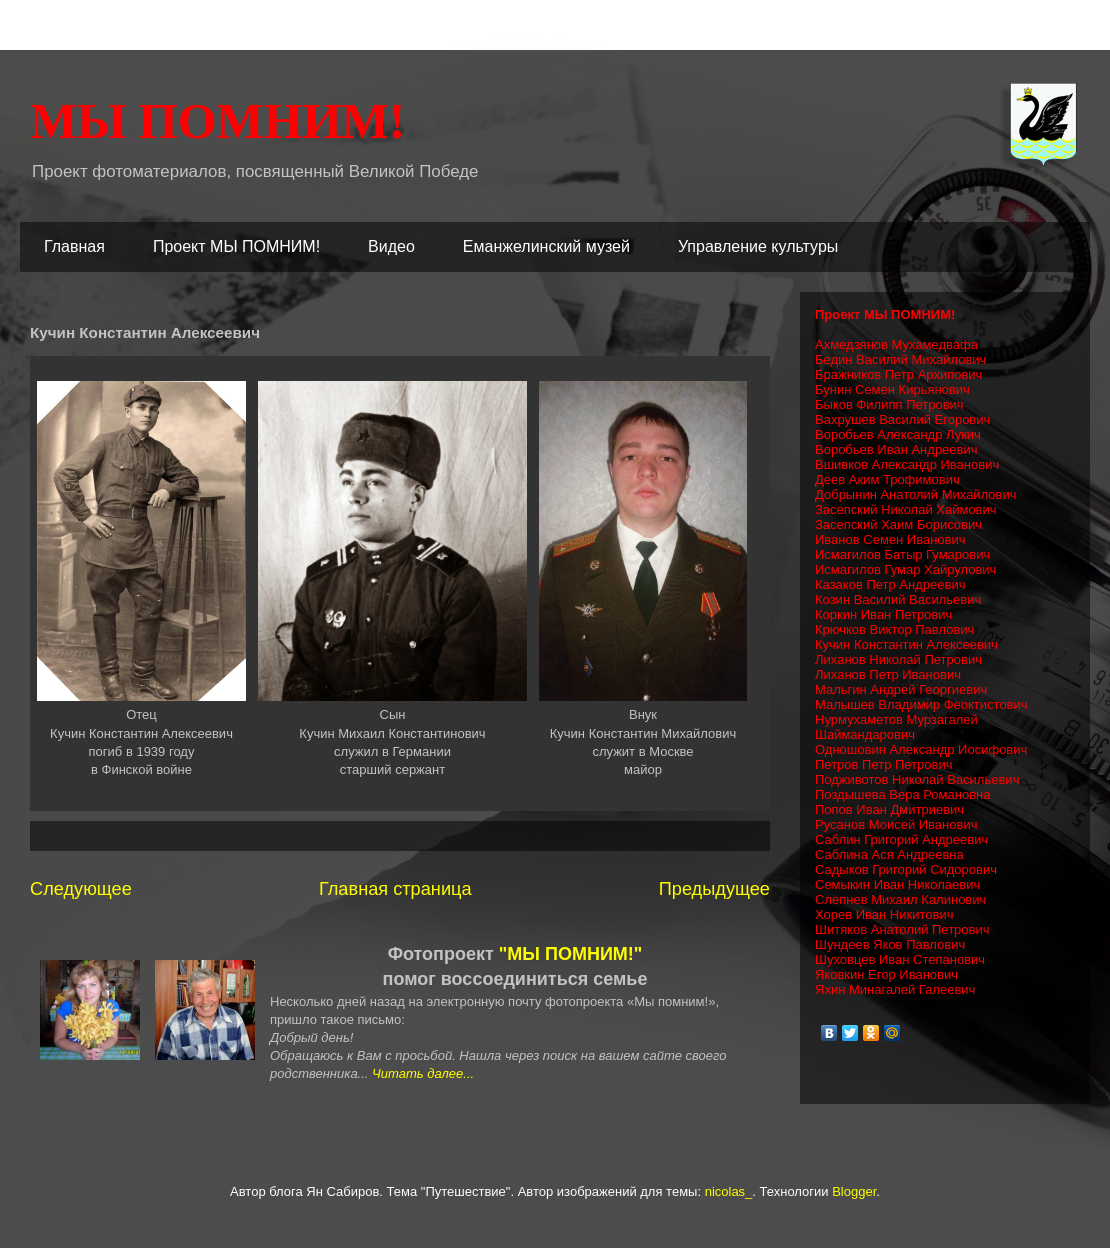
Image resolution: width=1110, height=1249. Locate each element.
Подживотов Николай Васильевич (917, 779)
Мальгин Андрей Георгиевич (901, 689)
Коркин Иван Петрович (883, 614)
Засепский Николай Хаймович (906, 509)
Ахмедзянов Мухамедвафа (896, 344)
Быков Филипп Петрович (889, 404)
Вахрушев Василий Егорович (902, 419)
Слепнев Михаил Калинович (900, 899)
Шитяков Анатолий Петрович (902, 929)
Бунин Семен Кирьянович (892, 389)
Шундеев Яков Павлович (890, 944)
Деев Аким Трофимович (887, 479)
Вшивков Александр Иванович (907, 464)
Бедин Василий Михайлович (900, 359)
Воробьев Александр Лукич (898, 434)
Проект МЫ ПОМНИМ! (236, 246)
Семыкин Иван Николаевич (897, 884)
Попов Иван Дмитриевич (889, 809)
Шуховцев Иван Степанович (900, 959)
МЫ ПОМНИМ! (217, 121)
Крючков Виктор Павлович (894, 629)
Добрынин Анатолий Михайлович (916, 494)
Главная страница (395, 889)
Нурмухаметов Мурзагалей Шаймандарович (896, 727)
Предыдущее (714, 889)
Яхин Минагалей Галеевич (895, 989)
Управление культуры (758, 246)
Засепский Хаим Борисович (898, 524)
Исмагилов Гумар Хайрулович (905, 569)
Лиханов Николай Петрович (898, 659)
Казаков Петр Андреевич (890, 584)
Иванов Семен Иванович (890, 539)
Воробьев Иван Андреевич (896, 449)
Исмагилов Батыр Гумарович (902, 554)
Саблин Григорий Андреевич (901, 839)
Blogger (854, 1191)
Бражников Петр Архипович (898, 374)
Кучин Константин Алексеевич (906, 644)
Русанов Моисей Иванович (896, 824)
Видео (391, 246)
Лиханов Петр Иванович (888, 674)
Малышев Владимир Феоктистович (921, 704)
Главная (74, 246)
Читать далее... (423, 1073)
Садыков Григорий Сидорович (906, 869)
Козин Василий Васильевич (898, 599)
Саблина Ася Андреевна (889, 854)
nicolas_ (729, 1191)
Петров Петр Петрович (884, 764)
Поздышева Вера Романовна (903, 794)
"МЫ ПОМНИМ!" (571, 954)
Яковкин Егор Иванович (886, 974)
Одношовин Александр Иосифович (921, 749)
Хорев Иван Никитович (884, 914)
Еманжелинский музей (546, 246)
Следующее (81, 889)
